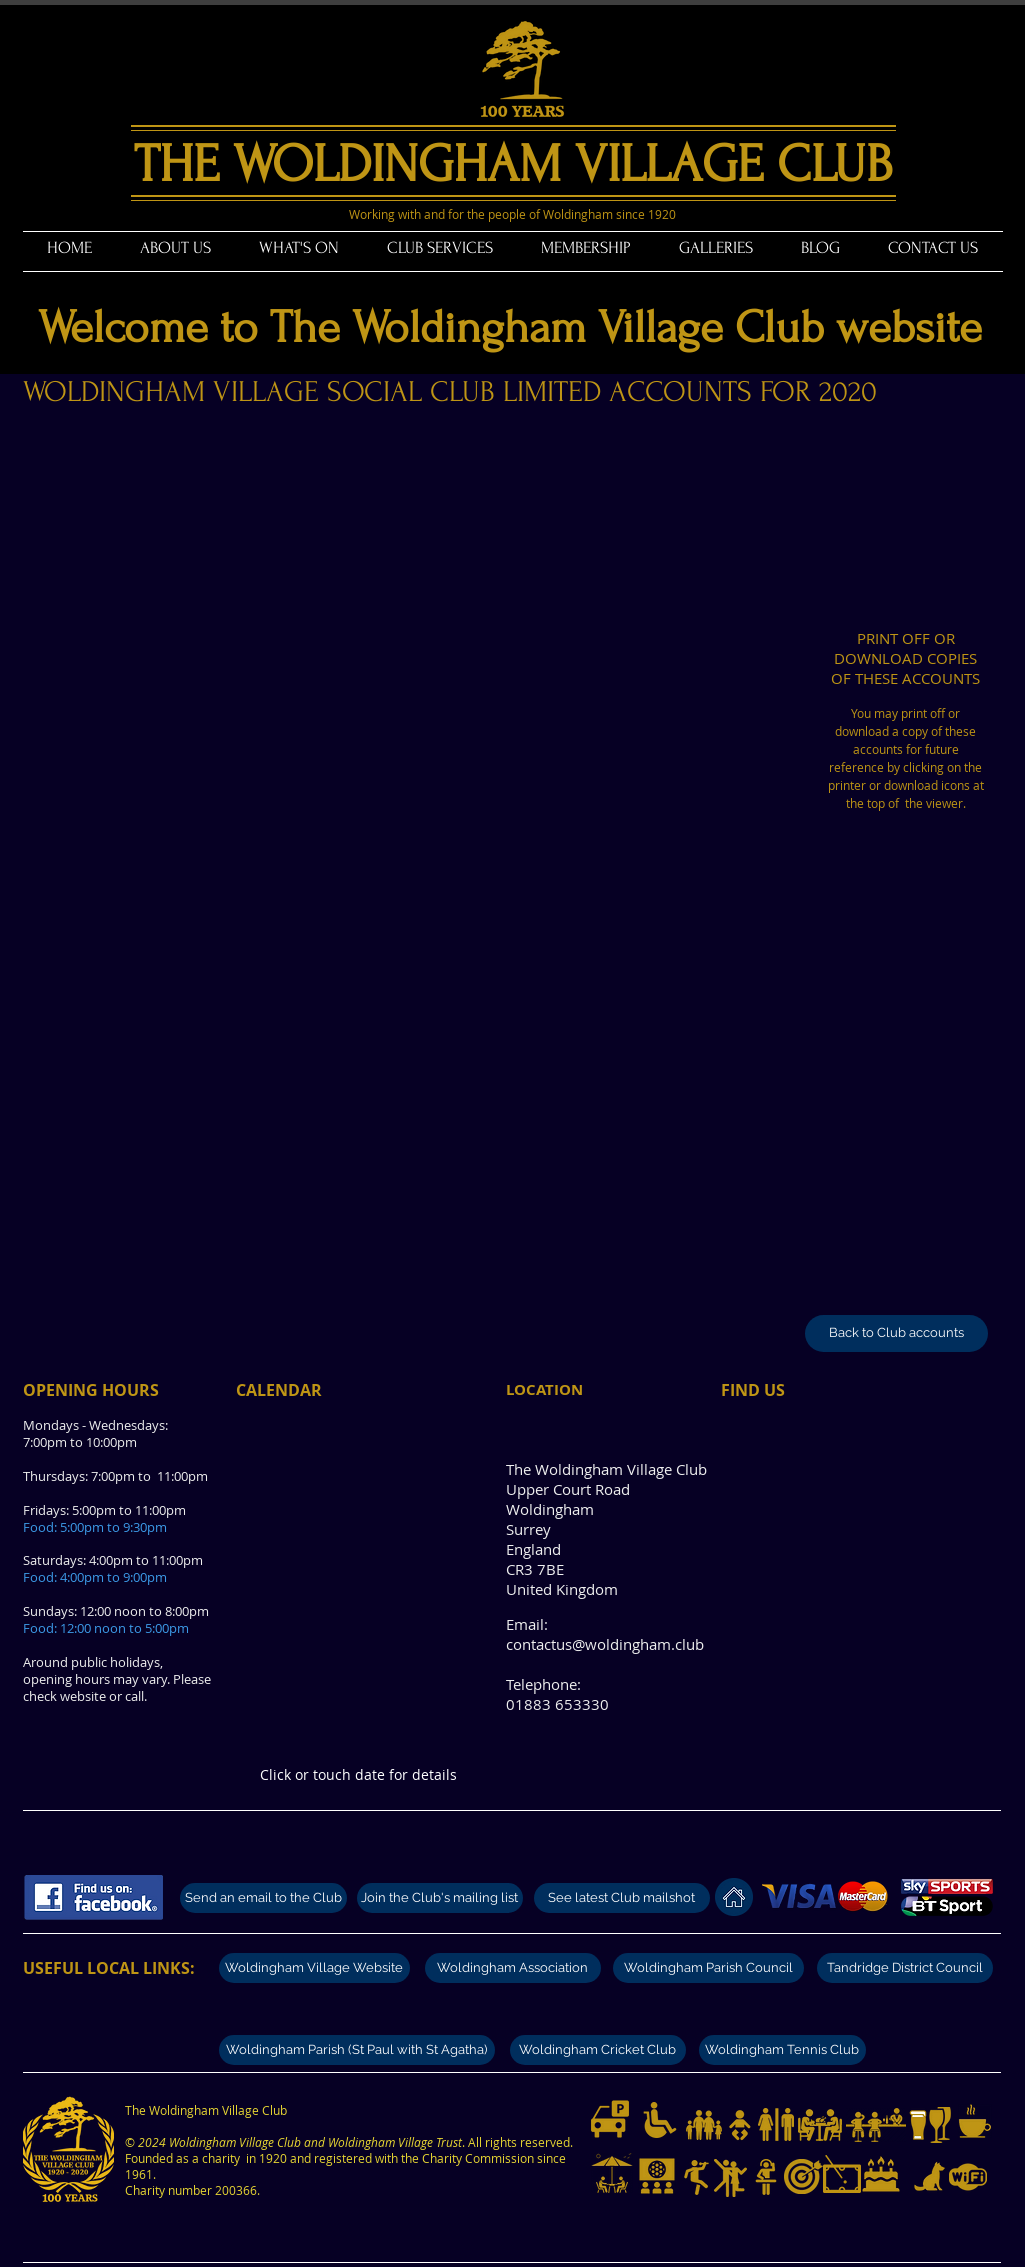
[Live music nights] (696, 2177)
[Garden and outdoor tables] (612, 2173)
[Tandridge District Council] (905, 1968)
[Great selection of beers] (918, 2125)
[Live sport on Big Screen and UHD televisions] (657, 2176)
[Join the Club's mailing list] (440, 1898)
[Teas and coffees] (975, 2121)
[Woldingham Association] (513, 1968)
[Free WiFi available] (968, 2177)
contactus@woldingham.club (605, 1644)
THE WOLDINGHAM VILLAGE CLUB (513, 164)
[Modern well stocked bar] (876, 2125)
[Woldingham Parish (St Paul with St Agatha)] (357, 2050)
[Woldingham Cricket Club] (598, 2050)
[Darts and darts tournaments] (803, 2176)
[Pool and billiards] (842, 2174)
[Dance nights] (731, 2178)
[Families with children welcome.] (704, 2125)
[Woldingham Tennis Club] (782, 2050)
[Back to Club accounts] (896, 1333)
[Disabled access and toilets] (660, 2120)
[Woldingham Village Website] (314, 1968)
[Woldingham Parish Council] (708, 1968)
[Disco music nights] (766, 2177)
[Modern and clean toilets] (776, 2125)
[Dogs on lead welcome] (930, 2177)
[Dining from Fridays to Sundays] (820, 2125)
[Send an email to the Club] (263, 1898)
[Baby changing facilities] (740, 2125)
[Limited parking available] (610, 2119)
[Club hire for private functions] (881, 2174)
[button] (175, 248)
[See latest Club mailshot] (622, 1898)
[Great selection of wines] (940, 2125)
